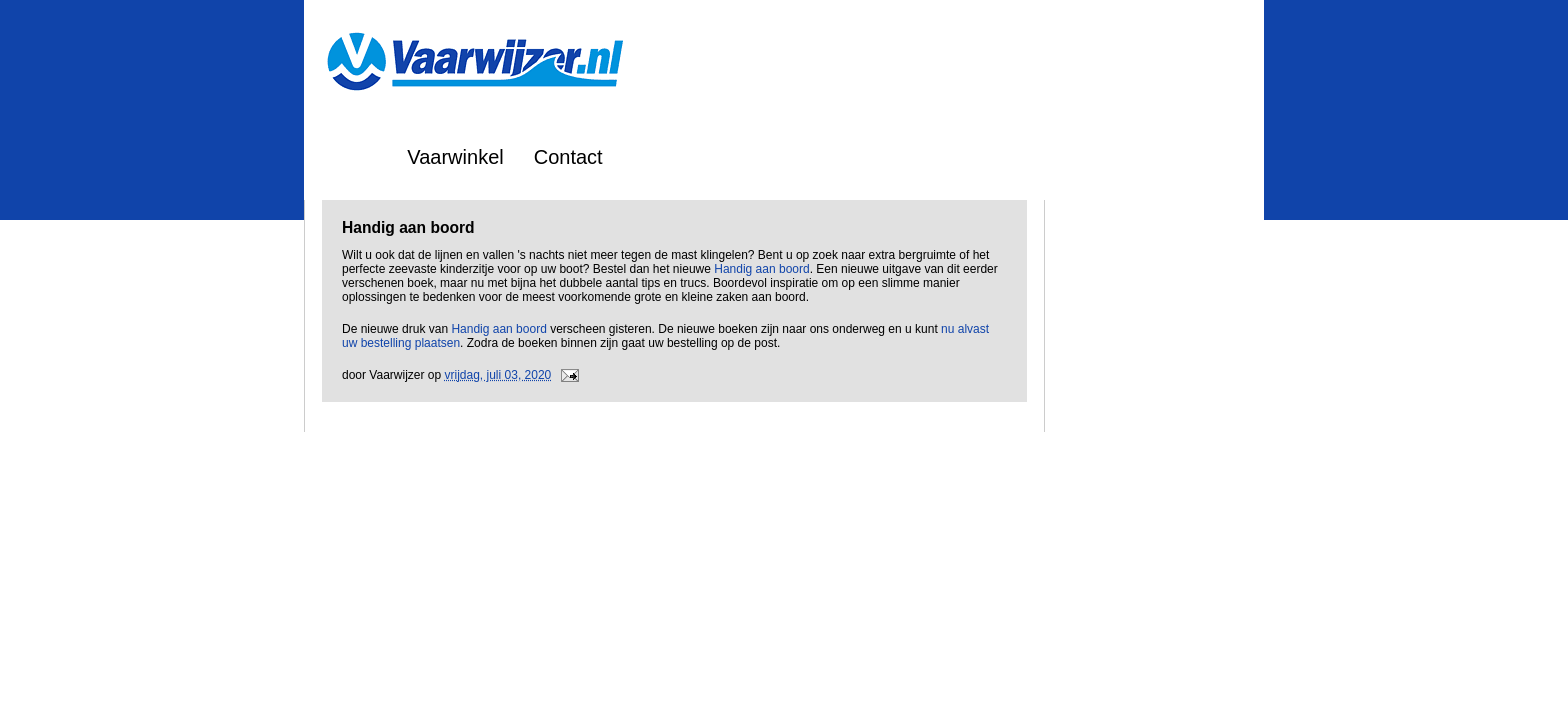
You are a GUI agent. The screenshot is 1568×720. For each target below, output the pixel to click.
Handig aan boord (761, 269)
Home (350, 157)
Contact (568, 157)
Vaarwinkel (455, 157)
